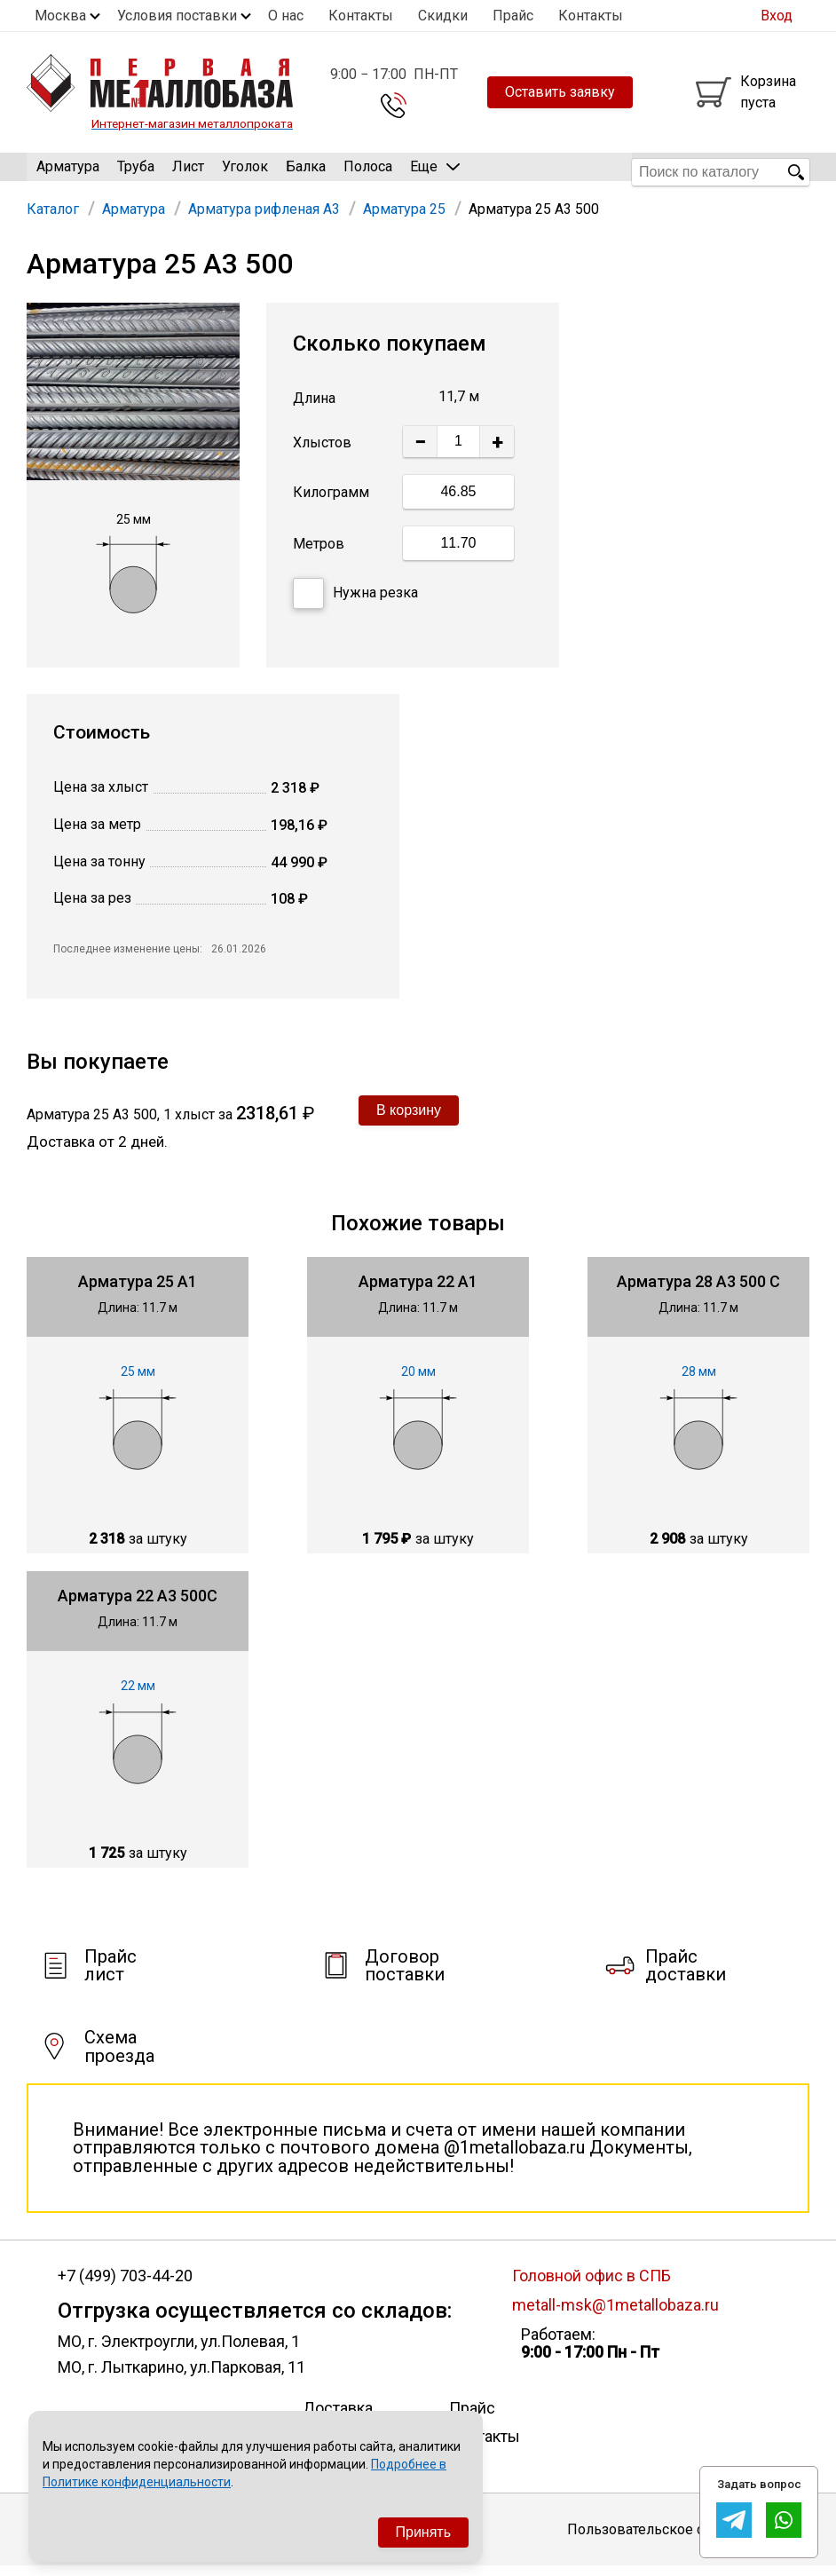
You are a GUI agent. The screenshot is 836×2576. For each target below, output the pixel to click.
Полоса (367, 171)
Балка (306, 171)
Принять (424, 2532)
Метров (318, 553)
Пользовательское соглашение (672, 2538)
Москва (60, 15)
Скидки (443, 15)
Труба (135, 171)
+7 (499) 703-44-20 (125, 2286)
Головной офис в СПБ (591, 2285)
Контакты (360, 15)
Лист (188, 171)
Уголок (245, 171)
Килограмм (331, 502)
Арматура (67, 171)
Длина (314, 407)
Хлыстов (322, 452)
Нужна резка (355, 602)
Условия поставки (177, 15)
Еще (435, 170)
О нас (286, 15)
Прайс (513, 15)
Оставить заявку (560, 91)
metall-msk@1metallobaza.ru (615, 2313)
